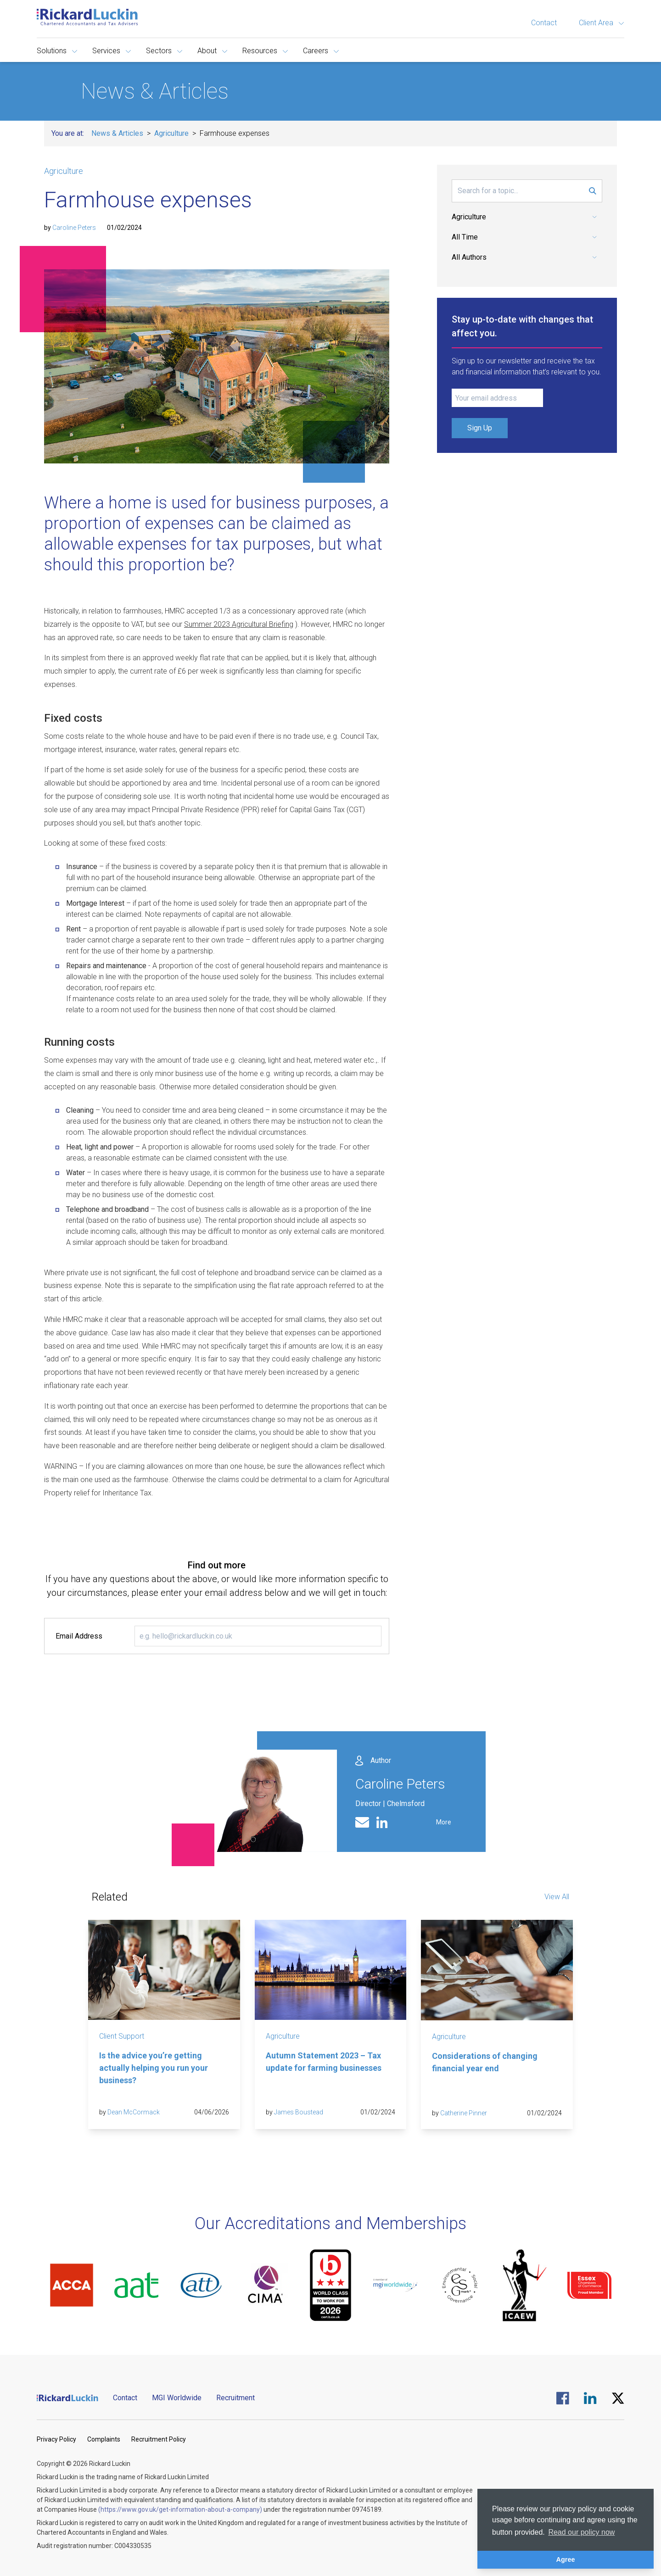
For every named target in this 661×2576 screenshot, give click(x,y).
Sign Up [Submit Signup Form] (479, 428)
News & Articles (117, 133)
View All (556, 1896)
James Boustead (298, 2112)
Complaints (103, 2439)
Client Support (121, 2036)
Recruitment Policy (158, 2439)
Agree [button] (565, 2559)
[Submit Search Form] (592, 190)
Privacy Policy (56, 2439)
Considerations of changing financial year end (485, 2062)
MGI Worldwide (177, 2397)
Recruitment (235, 2397)
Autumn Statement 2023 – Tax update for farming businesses (323, 2062)
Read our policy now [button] (581, 2532)
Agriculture (171, 133)
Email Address (79, 1636)
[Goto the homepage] (87, 17)
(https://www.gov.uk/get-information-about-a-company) (180, 2509)
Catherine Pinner (463, 2113)
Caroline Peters (74, 227)
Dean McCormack (133, 2112)
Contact (544, 22)
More (443, 1822)
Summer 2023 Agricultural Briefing (238, 624)
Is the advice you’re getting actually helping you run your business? (153, 2068)
